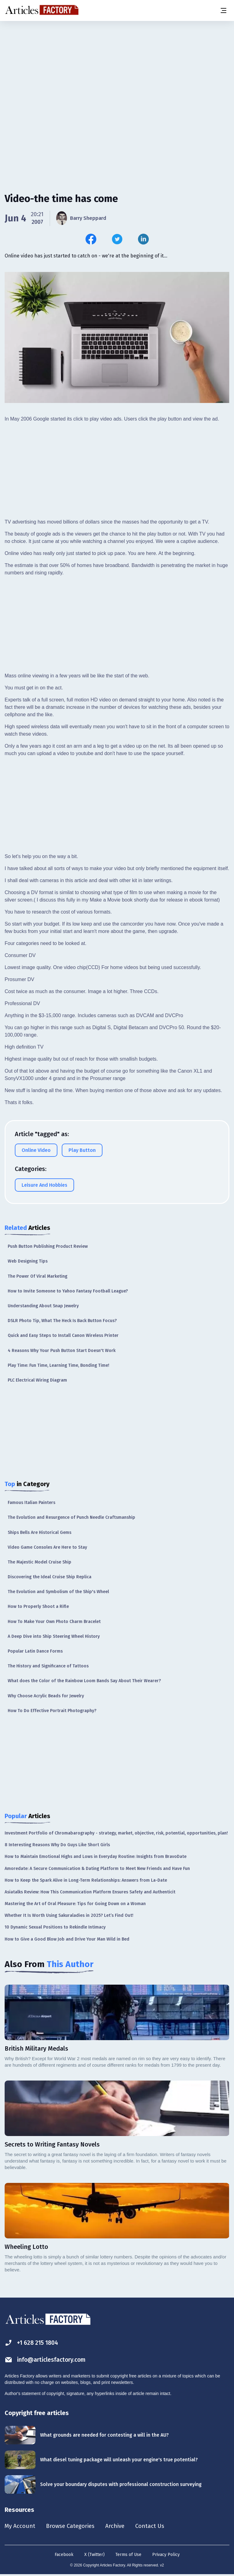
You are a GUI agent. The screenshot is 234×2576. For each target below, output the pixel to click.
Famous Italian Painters (31, 1502)
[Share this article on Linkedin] (143, 239)
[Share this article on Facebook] (91, 239)
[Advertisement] (117, 69)
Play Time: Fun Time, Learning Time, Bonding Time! (58, 1365)
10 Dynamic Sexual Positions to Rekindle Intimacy (55, 1927)
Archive (120, 2526)
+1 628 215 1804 (33, 2343)
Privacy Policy (166, 2555)
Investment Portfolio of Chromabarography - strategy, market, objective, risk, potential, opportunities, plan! (116, 1833)
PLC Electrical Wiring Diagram (37, 1380)
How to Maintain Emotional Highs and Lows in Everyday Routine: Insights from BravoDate (95, 1856)
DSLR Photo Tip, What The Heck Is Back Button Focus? (62, 1320)
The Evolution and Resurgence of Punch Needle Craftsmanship (71, 1517)
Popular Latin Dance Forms (35, 1651)
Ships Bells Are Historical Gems (39, 1532)
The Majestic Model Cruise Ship (39, 1562)
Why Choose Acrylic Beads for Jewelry (46, 1696)
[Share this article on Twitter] (117, 239)
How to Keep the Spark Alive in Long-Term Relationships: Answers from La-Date (86, 1880)
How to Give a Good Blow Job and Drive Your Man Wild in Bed (67, 1939)
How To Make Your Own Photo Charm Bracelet (54, 1621)
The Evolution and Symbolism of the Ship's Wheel (58, 1591)
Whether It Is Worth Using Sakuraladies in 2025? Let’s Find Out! (69, 1915)
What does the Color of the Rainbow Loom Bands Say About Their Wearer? (84, 1680)
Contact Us (156, 2526)
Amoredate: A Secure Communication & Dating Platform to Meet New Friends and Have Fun (97, 1868)
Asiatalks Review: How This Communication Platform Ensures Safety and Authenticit (90, 1892)
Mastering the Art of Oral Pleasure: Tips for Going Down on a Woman (75, 1903)
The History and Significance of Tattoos (48, 1666)
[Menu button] (223, 10)
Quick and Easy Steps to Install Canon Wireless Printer (63, 1335)
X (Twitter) (94, 2555)
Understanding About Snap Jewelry (43, 1306)
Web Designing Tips (28, 1261)
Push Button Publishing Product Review (48, 1246)
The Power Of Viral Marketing (37, 1276)
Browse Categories (73, 2526)
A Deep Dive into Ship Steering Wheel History (54, 1636)
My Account (20, 2526)
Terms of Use (128, 2555)
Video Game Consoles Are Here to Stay (47, 1547)
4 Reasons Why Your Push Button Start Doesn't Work (61, 1350)
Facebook (64, 2555)
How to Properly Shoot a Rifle (38, 1606)
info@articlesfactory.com (47, 2360)
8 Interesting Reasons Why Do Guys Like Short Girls (57, 1844)
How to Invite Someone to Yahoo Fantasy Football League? (68, 1291)
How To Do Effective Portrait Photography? (52, 1710)
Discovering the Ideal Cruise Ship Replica (49, 1577)
